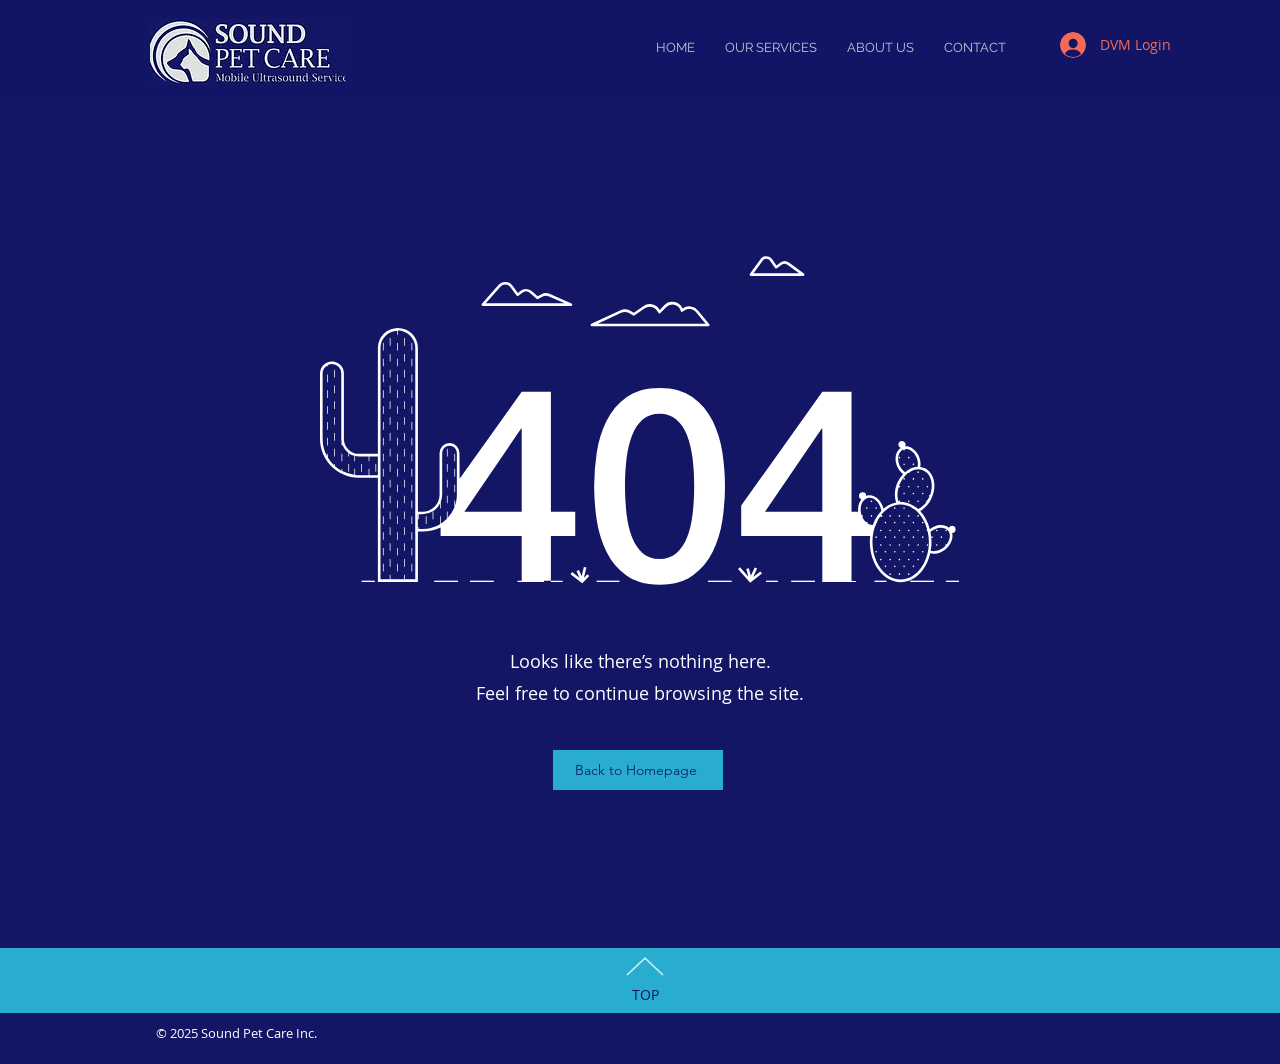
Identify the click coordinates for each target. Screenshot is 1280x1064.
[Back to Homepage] (638, 770)
